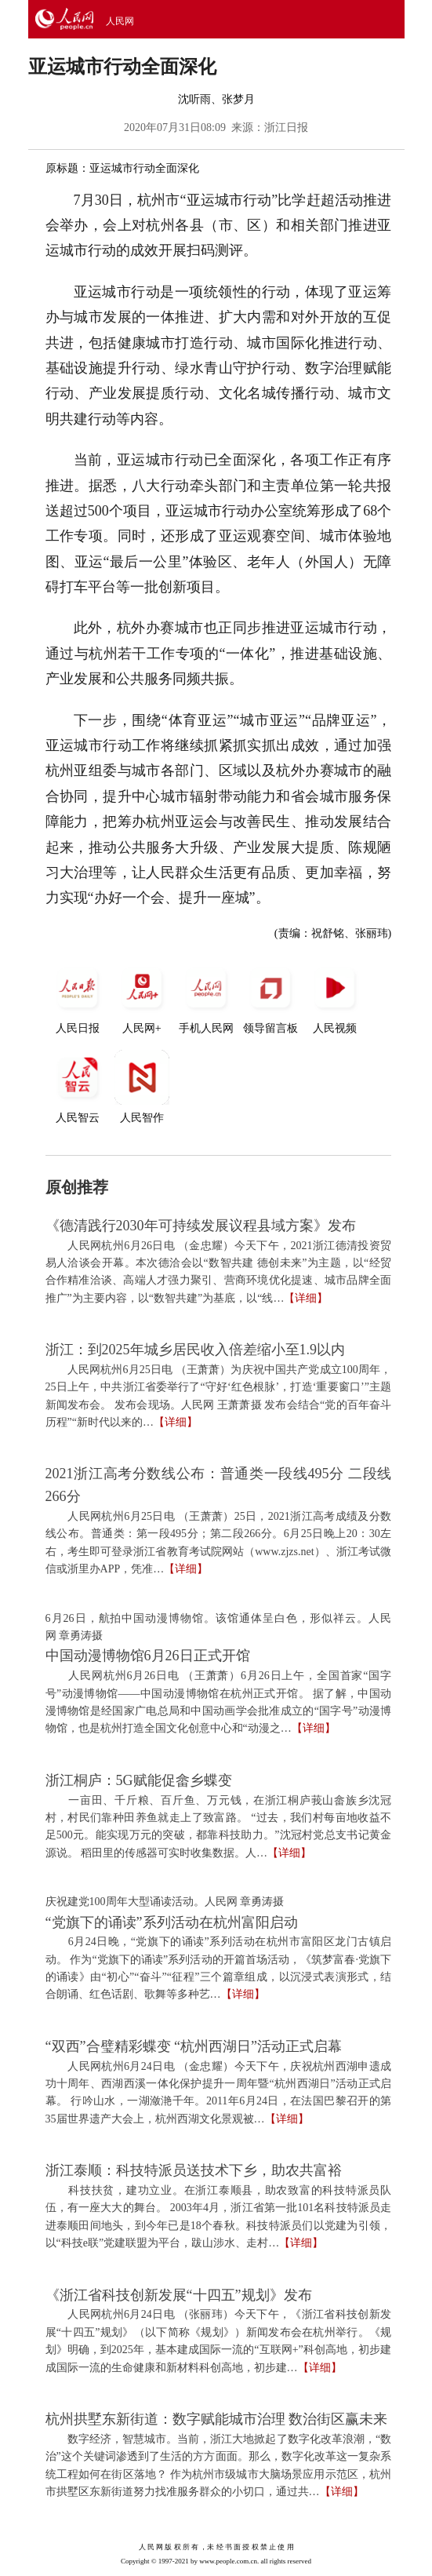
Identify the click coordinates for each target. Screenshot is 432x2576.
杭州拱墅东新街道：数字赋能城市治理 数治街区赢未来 (216, 2419)
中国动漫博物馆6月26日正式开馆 (147, 1655)
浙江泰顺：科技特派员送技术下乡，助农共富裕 (193, 2170)
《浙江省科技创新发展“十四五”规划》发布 (178, 2295)
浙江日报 (286, 127)
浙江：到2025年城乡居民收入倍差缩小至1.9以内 (195, 1349)
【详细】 (306, 1298)
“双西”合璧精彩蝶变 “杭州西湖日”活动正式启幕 (193, 2046)
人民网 (120, 21)
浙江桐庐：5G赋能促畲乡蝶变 (138, 1780)
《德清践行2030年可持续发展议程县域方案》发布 (200, 1225)
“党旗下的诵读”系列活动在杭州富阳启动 (171, 1922)
